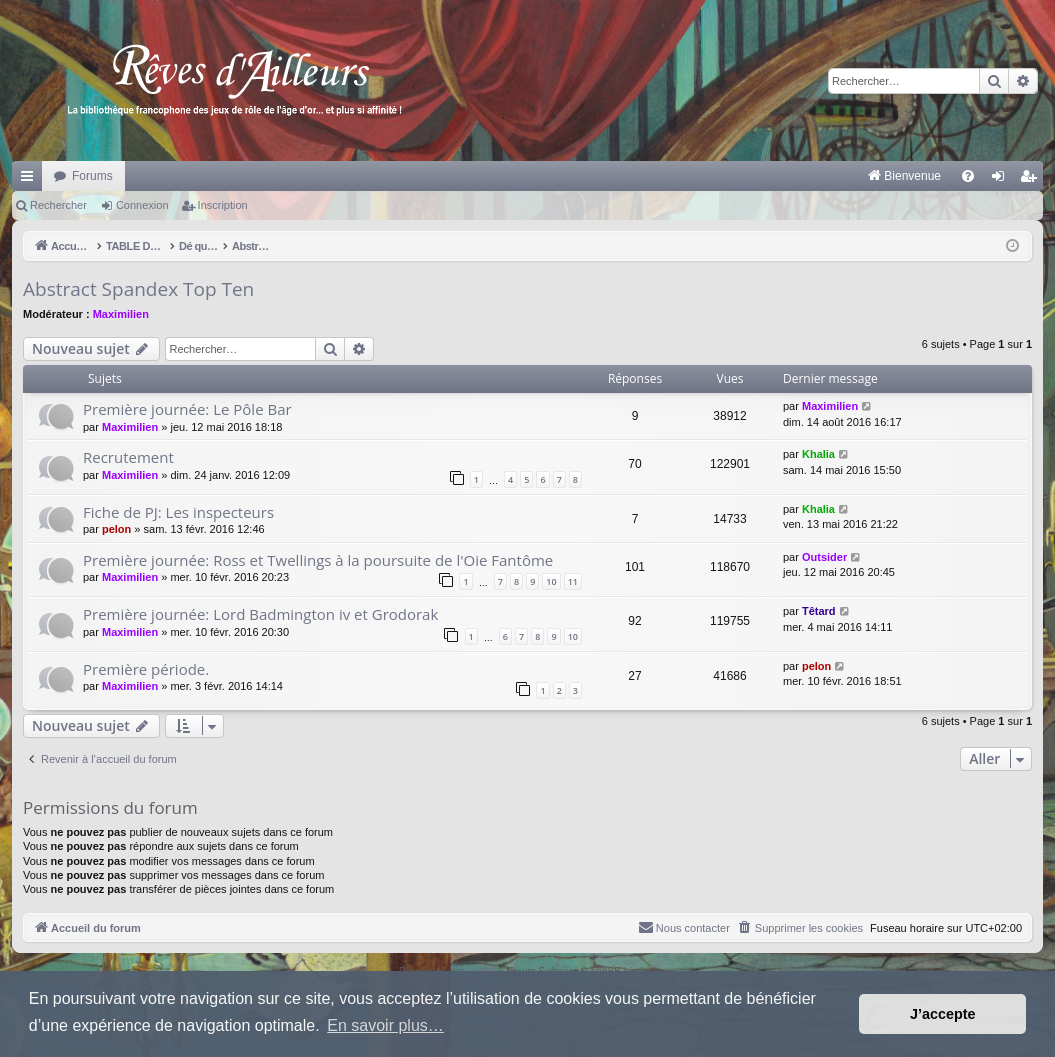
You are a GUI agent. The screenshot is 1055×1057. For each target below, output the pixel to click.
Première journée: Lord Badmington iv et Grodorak (260, 614)
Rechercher (58, 205)
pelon (116, 529)
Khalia (818, 454)
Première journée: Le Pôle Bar (187, 409)
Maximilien (121, 314)
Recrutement (128, 457)
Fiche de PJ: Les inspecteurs (178, 512)
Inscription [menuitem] (1032, 180)
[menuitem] (695, 176)
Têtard (819, 611)
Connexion (142, 205)
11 (573, 581)
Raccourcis (31, 180)
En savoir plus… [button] (385, 1025)
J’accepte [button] (943, 1014)
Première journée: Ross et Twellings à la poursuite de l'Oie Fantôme (318, 560)
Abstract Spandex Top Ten (138, 289)
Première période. (146, 669)
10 (551, 581)
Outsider (824, 557)
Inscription (223, 205)
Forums (92, 176)
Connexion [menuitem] (1002, 180)
